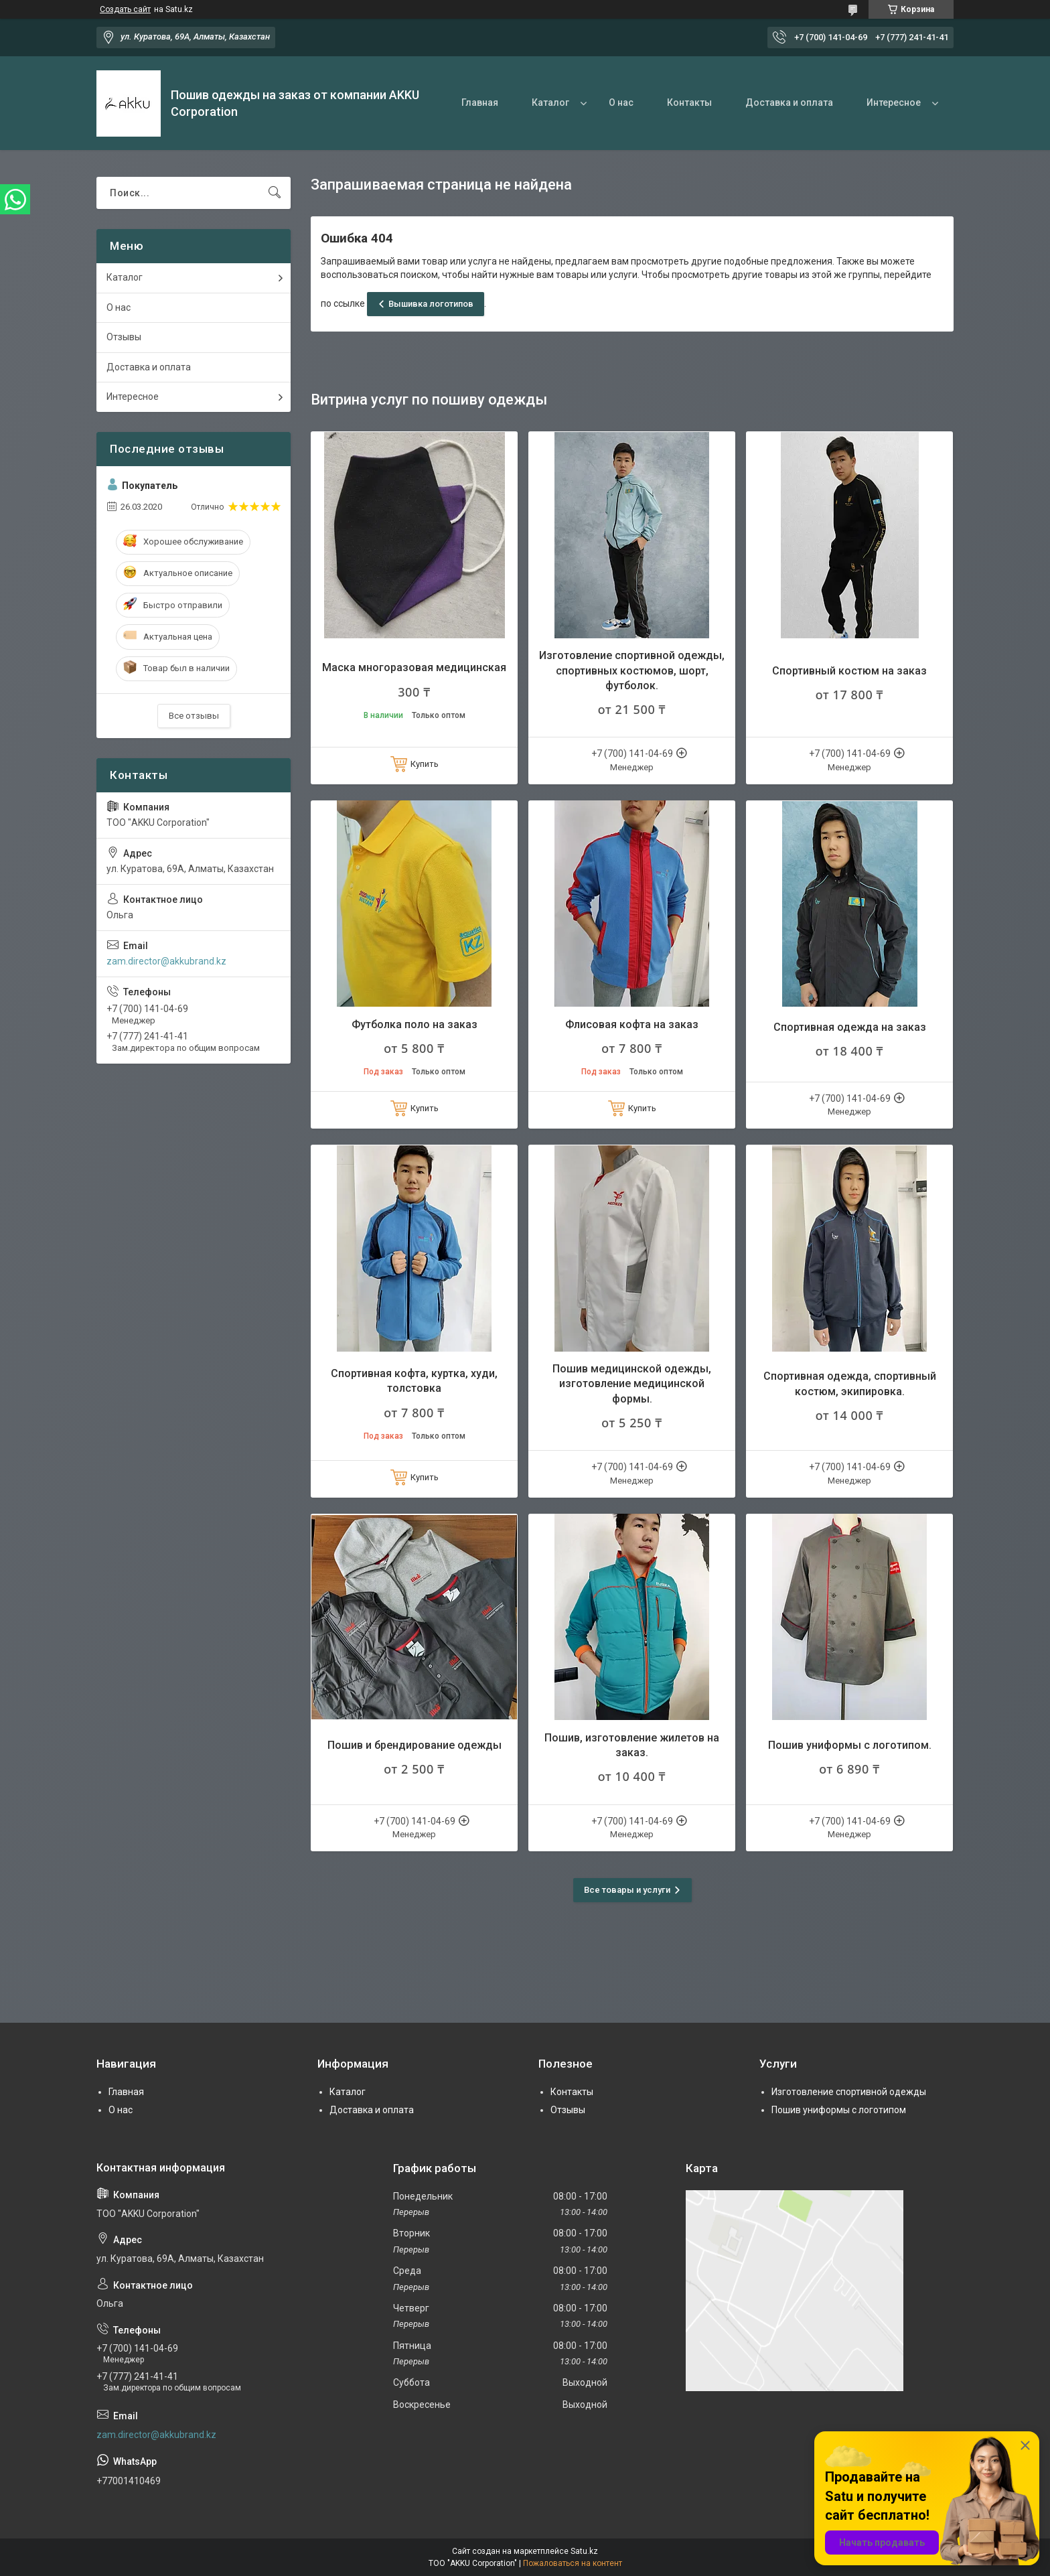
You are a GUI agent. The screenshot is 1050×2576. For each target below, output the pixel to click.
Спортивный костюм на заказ (849, 670)
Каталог (550, 102)
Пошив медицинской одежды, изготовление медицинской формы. (631, 1383)
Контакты (689, 102)
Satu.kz (584, 2551)
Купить (424, 764)
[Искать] (274, 193)
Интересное (894, 102)
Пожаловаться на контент (572, 2563)
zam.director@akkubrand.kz (166, 961)
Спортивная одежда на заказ (849, 1027)
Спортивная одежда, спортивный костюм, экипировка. (849, 1383)
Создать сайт (125, 9)
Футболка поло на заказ (414, 1024)
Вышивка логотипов (430, 304)
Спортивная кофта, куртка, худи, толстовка (414, 1380)
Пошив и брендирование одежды (414, 1745)
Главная (479, 102)
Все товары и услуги (627, 1890)
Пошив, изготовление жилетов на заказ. (631, 1745)
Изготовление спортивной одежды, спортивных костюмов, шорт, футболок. (632, 670)
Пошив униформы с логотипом (838, 2109)
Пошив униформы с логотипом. (849, 1745)
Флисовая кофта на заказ (631, 1024)
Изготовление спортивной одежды (848, 2091)
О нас (621, 102)
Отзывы (123, 337)
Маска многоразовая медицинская (414, 667)
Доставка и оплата (789, 102)
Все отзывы (194, 716)
